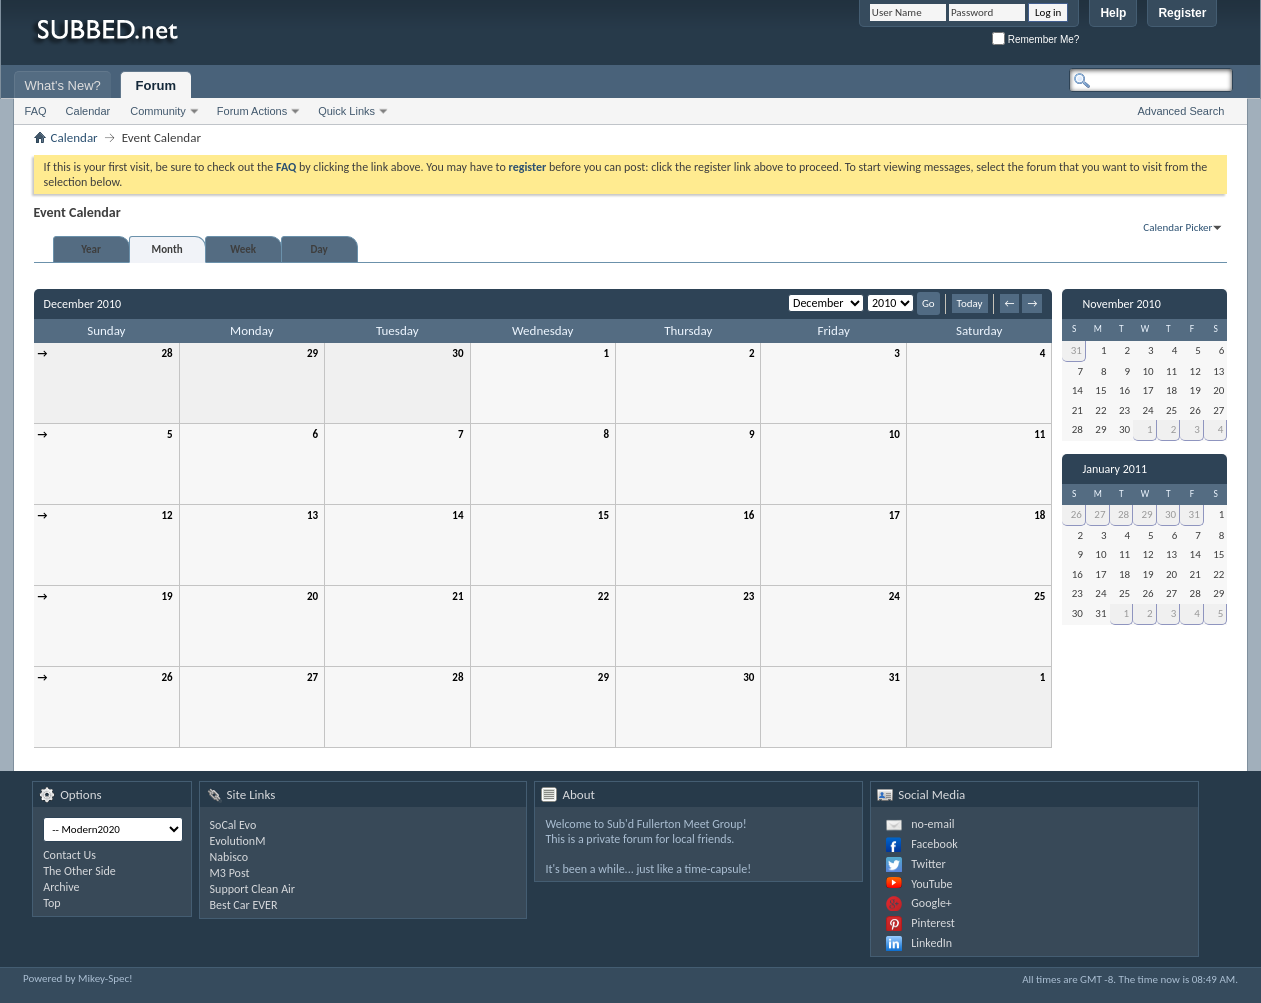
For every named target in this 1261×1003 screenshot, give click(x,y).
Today (970, 303)
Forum (156, 85)
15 (603, 515)
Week (243, 249)
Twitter (928, 864)
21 (457, 596)
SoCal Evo (233, 825)
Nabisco (229, 857)
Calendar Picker (1177, 227)
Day (318, 249)
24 (894, 596)
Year (91, 249)
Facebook (934, 844)
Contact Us (69, 855)
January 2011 (1114, 469)
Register (1182, 13)
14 (457, 515)
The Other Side (79, 871)
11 (1039, 434)
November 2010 (1121, 304)
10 (894, 434)
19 (166, 596)
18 (1039, 515)
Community (158, 111)
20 (312, 596)
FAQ (36, 111)
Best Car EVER (244, 905)
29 (312, 353)
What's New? (63, 85)
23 (748, 596)
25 (1039, 596)
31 (894, 677)
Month (167, 249)
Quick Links (346, 111)
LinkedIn (931, 943)
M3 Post (230, 873)
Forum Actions (252, 111)
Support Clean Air (252, 889)
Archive (61, 887)
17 (894, 515)
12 (166, 515)
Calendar (88, 111)
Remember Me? (1035, 39)
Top (51, 903)
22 (603, 596)
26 (166, 677)
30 (457, 353)
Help (1113, 13)
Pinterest (933, 923)
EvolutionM (238, 841)
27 (312, 677)
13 (312, 515)
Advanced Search (1180, 111)
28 (166, 353)
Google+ (931, 903)
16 (748, 515)
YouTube (931, 884)
